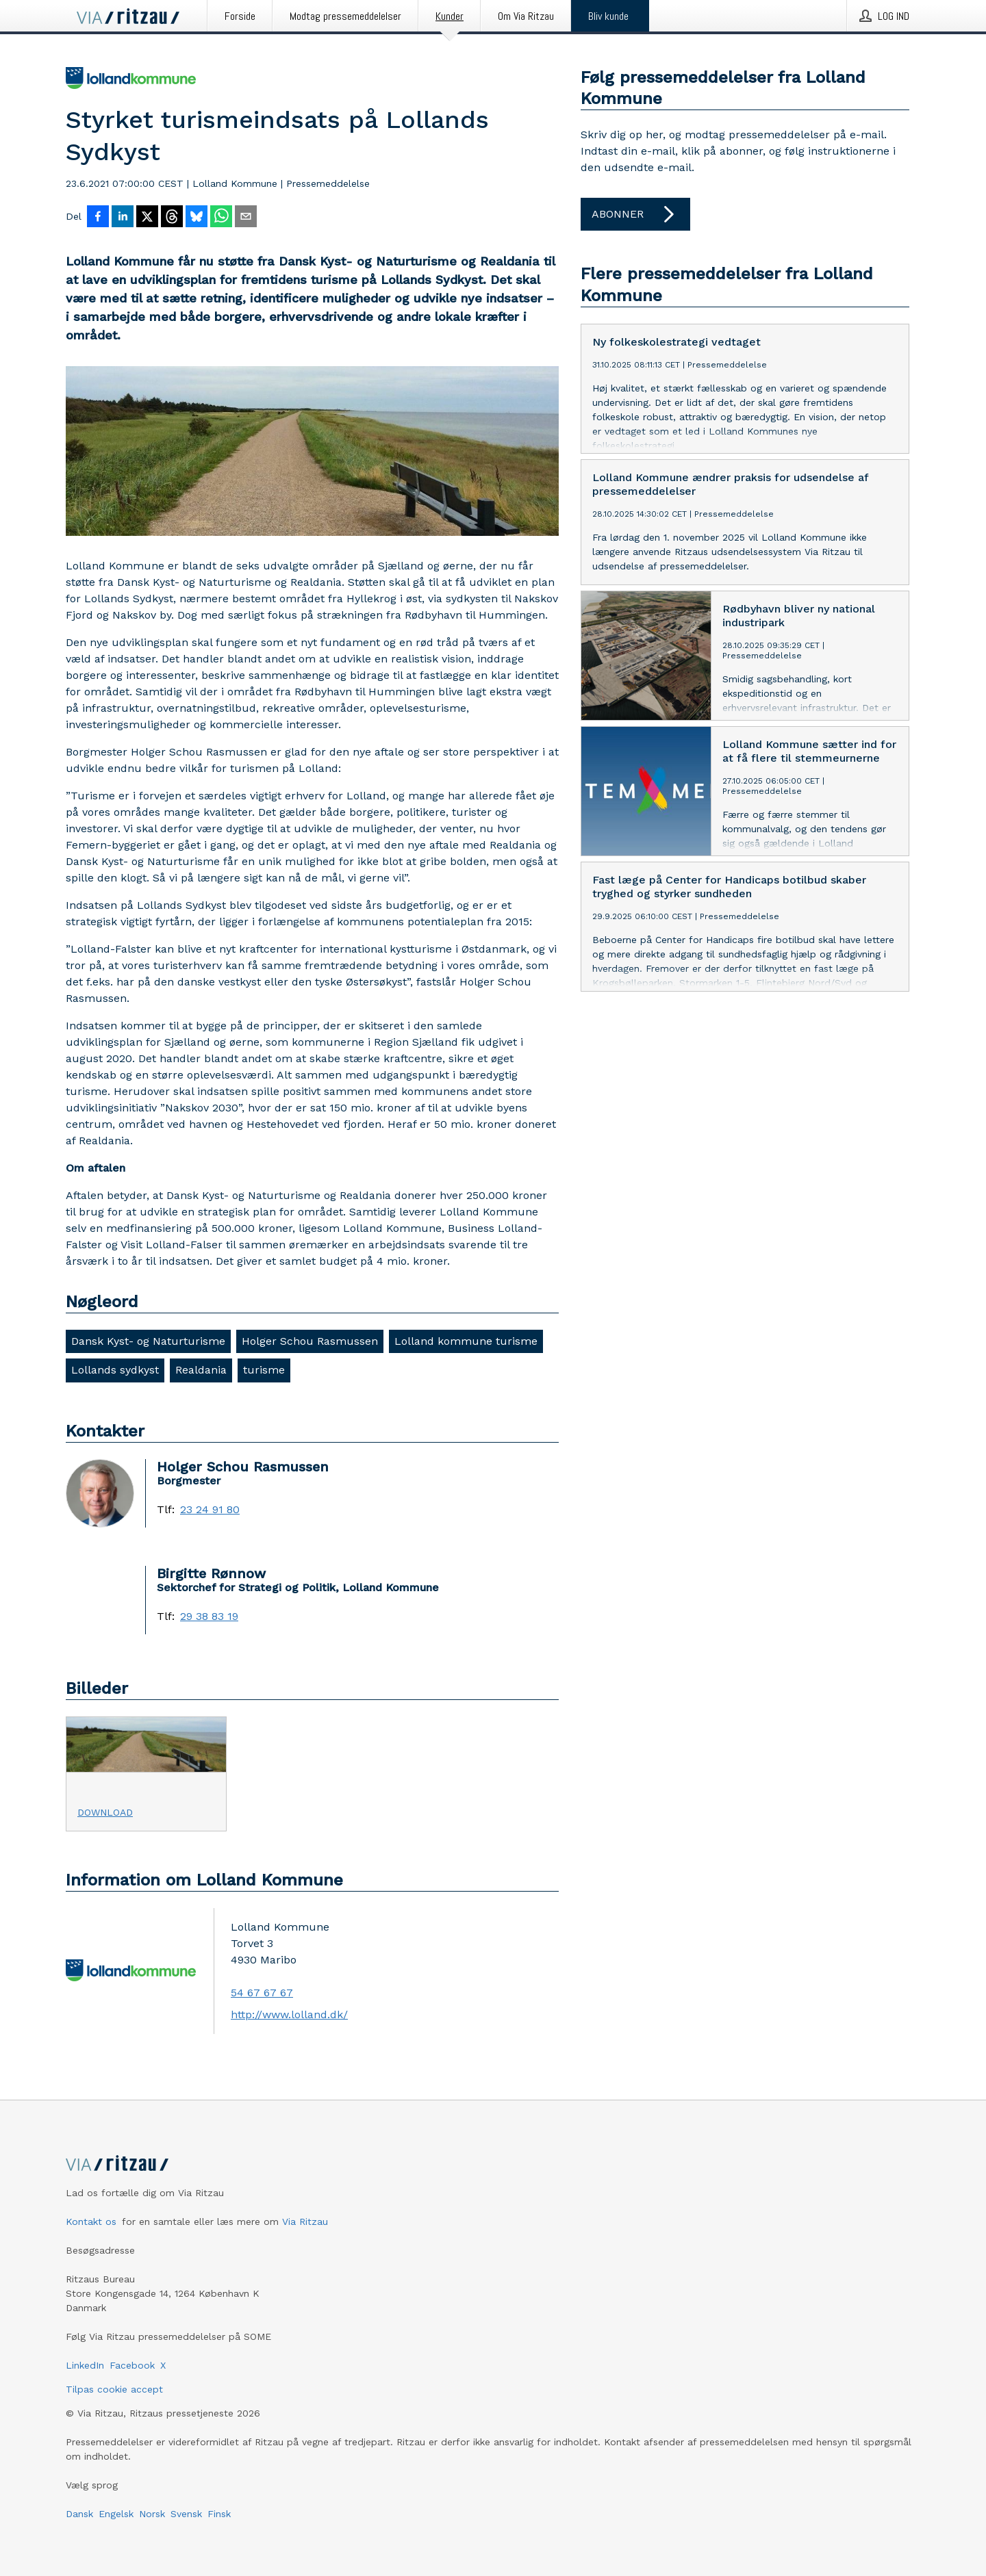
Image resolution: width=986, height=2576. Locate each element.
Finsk (219, 2513)
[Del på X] (147, 217)
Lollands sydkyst (115, 1369)
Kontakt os (91, 2221)
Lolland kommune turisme (466, 1341)
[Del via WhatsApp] (221, 217)
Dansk (79, 2513)
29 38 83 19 (209, 1616)
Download (105, 1812)
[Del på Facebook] (98, 217)
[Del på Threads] (172, 217)
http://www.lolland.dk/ (289, 2014)
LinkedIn (85, 2365)
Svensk (186, 2513)
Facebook (132, 2365)
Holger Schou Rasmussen (310, 1341)
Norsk (152, 2513)
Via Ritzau (305, 2221)
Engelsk (116, 2513)
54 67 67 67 (262, 1992)
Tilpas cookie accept (114, 2389)
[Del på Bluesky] (196, 217)
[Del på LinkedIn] (123, 217)
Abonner (635, 214)
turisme (264, 1369)
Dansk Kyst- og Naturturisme (148, 1341)
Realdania (201, 1369)
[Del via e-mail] (246, 217)
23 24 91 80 (210, 1510)
